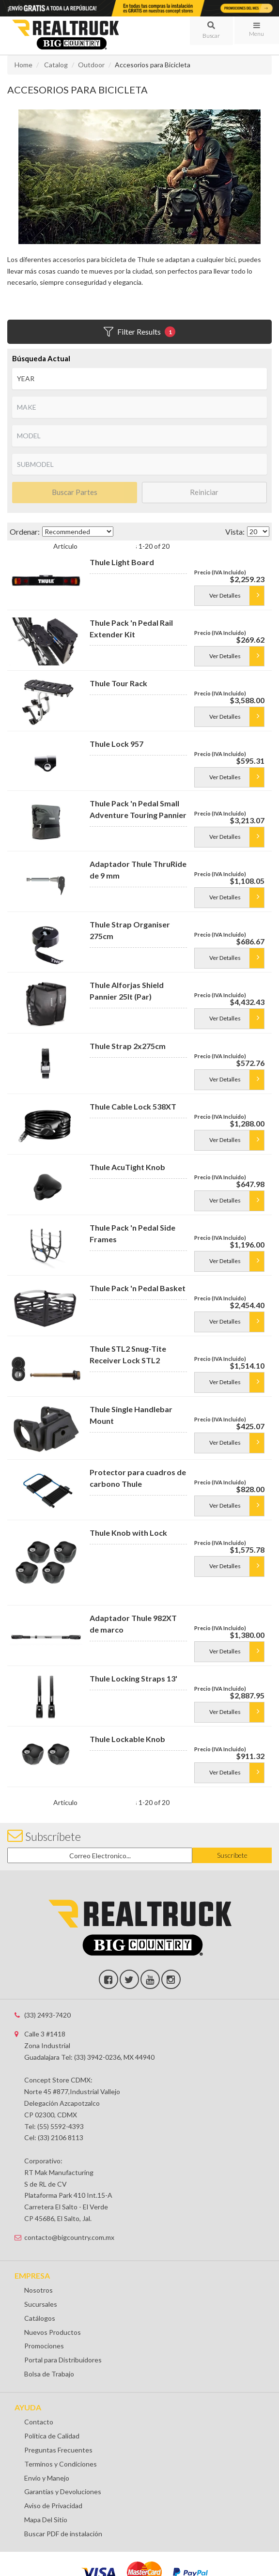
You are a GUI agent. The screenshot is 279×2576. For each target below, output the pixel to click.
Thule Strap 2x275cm (128, 1045)
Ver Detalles (225, 595)
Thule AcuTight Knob (127, 1167)
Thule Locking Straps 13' (133, 1678)
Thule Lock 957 (116, 743)
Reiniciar (204, 492)
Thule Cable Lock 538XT (133, 1106)
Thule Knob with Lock (128, 1532)
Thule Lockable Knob (127, 1738)
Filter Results (139, 331)
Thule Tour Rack (118, 683)
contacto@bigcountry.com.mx (69, 2237)
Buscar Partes (74, 492)
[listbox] (139, 378)
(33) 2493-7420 (47, 2015)
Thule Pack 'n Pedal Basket (138, 1288)
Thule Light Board (122, 562)
